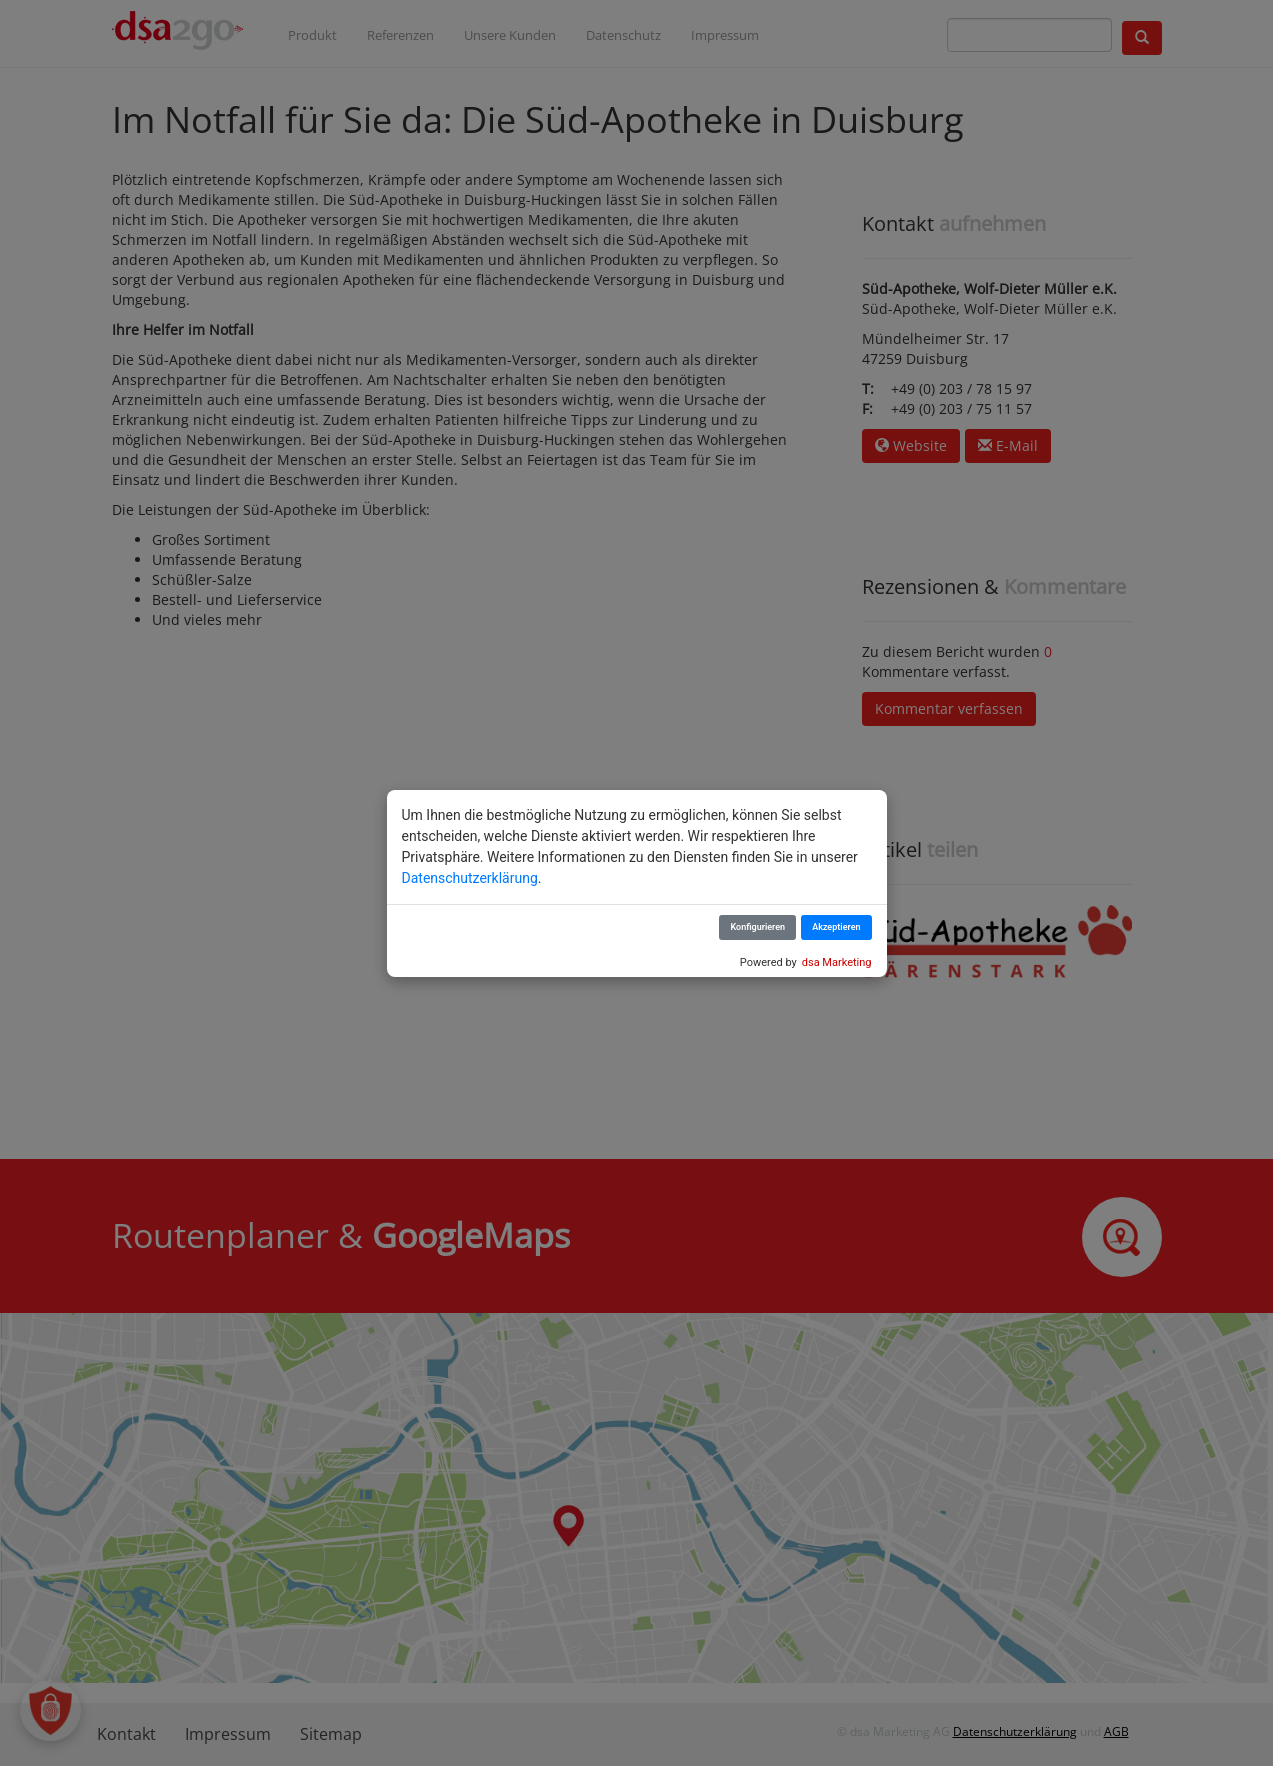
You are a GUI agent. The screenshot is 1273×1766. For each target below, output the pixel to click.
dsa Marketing (837, 962)
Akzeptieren (836, 927)
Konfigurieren (757, 927)
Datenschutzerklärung (470, 878)
